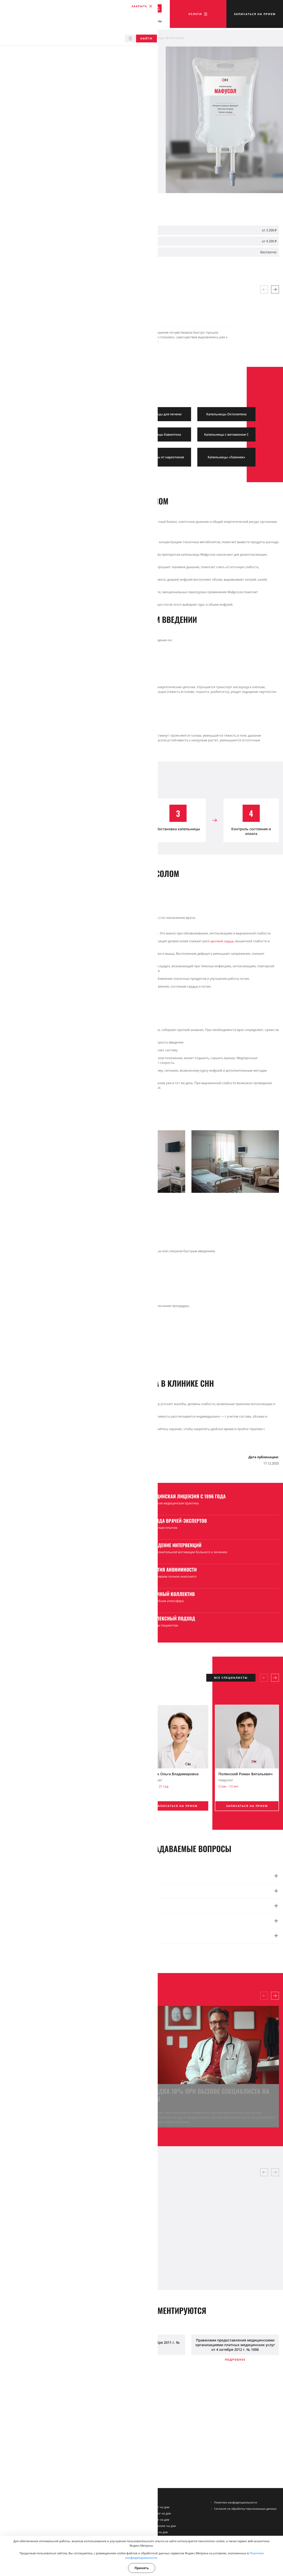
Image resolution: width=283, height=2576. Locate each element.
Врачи (52, 23)
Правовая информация (94, 2532)
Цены (157, 23)
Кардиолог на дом (159, 2513)
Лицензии (86, 2507)
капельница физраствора (107, 917)
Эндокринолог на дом (161, 2526)
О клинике (12, 23)
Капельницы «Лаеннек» (226, 457)
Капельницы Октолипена (226, 414)
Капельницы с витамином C (226, 434)
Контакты (123, 23)
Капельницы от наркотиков (162, 457)
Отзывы (88, 23)
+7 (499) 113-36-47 (80, 10)
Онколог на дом (157, 2532)
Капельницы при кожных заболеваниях (33, 457)
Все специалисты (231, 1677)
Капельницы (80, 38)
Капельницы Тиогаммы (33, 414)
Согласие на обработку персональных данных (245, 2509)
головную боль (102, 547)
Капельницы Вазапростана (97, 457)
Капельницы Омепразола (97, 434)
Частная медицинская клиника (34, 38)
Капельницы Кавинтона (162, 434)
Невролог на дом (158, 2519)
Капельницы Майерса (97, 414)
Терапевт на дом (158, 2507)
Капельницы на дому (116, 38)
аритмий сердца (222, 941)
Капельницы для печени (162, 414)
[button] (264, 289)
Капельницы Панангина (33, 434)
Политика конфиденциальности (235, 2502)
